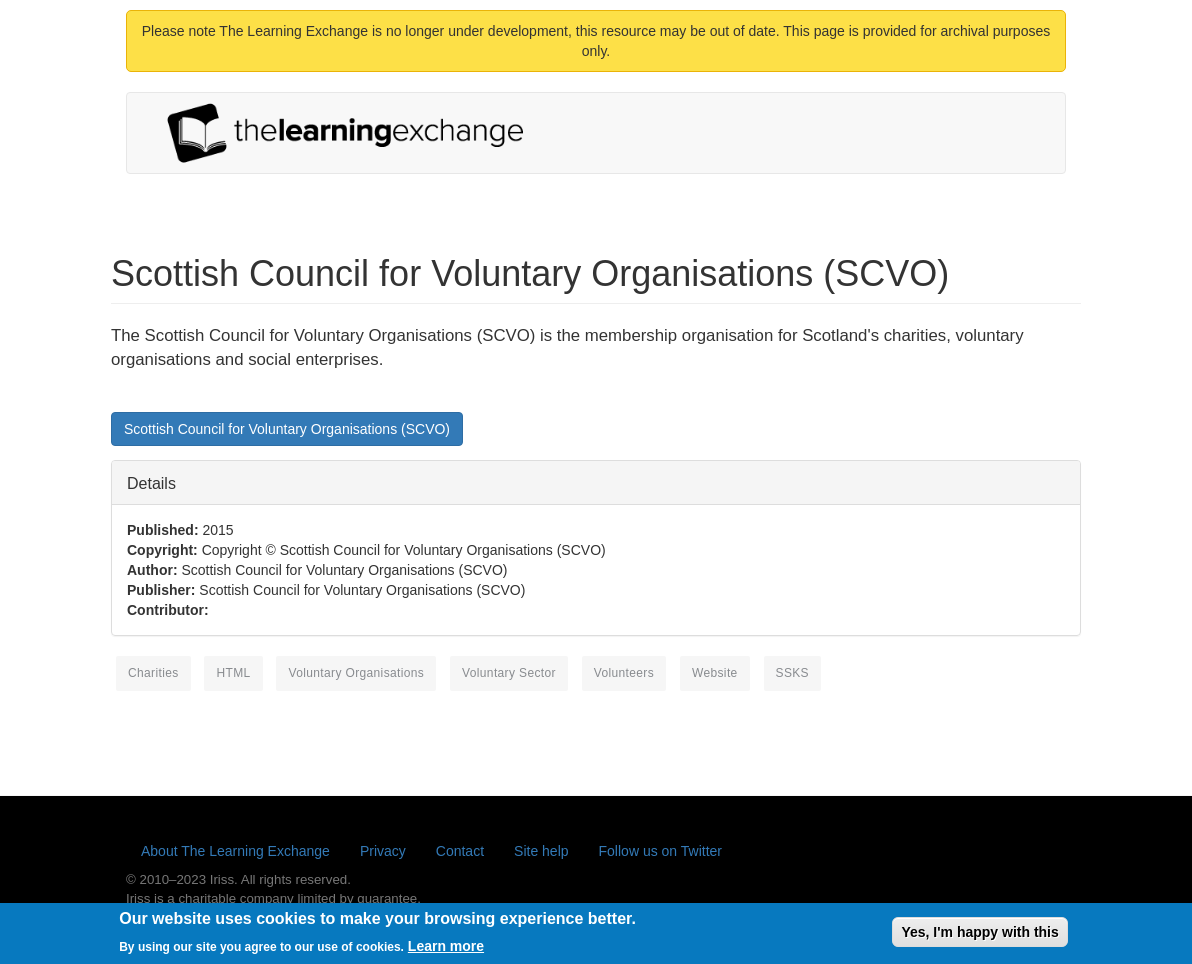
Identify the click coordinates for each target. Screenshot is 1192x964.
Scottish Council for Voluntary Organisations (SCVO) (287, 429)
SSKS (792, 673)
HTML (233, 673)
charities (153, 673)
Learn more (446, 950)
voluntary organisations (356, 673)
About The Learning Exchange (235, 851)
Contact (460, 851)
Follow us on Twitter (660, 851)
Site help (541, 851)
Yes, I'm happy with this (979, 936)
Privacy (383, 851)
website (715, 673)
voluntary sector (509, 673)
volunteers (624, 673)
